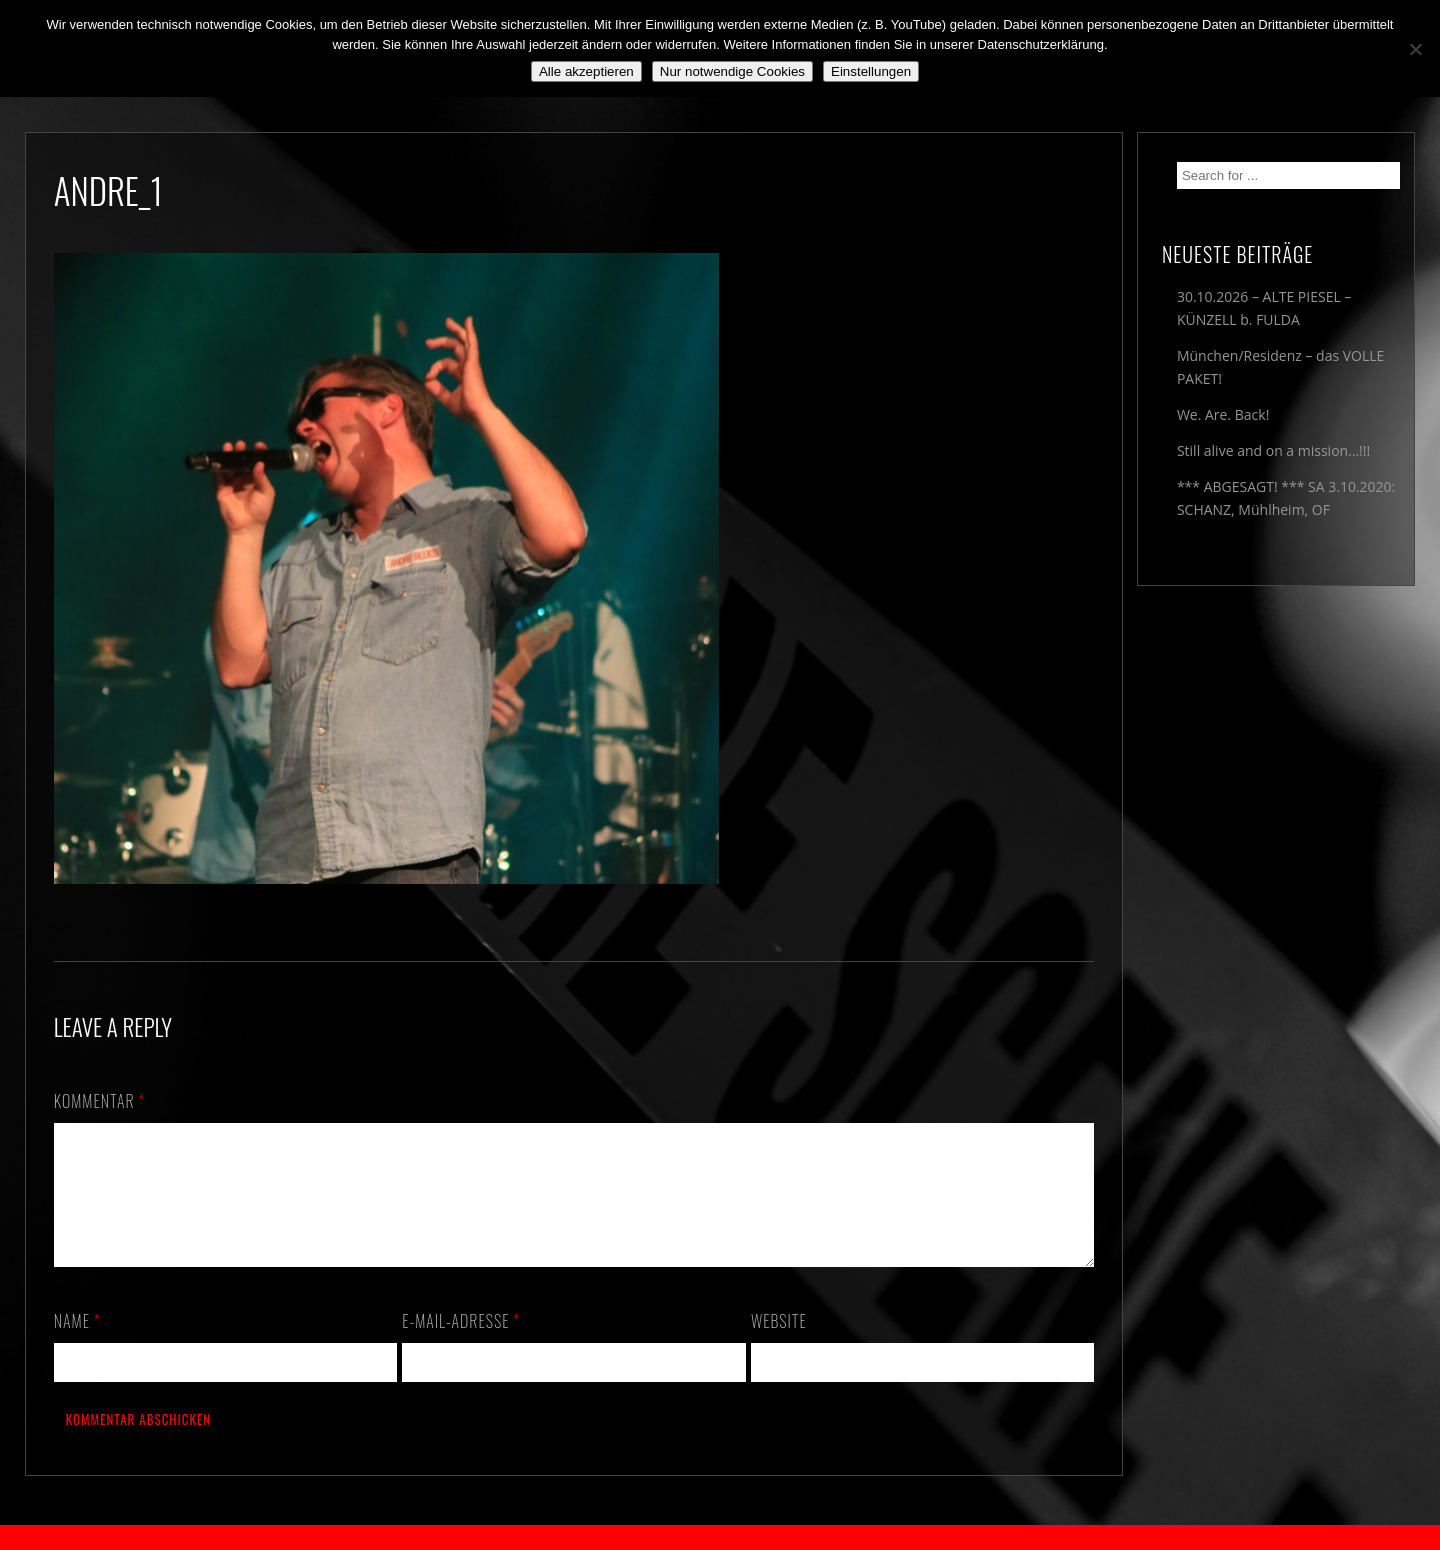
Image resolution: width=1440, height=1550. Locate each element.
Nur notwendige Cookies (732, 71)
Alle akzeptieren (586, 71)
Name (77, 1345)
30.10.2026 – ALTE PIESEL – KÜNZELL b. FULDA (1264, 308)
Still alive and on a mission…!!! (1273, 450)
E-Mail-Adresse (461, 1345)
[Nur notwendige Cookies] (1415, 49)
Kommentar (100, 1101)
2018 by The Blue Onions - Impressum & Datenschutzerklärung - (720, 1537)
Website (779, 1345)
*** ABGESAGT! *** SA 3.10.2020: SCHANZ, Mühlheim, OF (1286, 498)
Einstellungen (871, 71)
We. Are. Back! (1223, 414)
